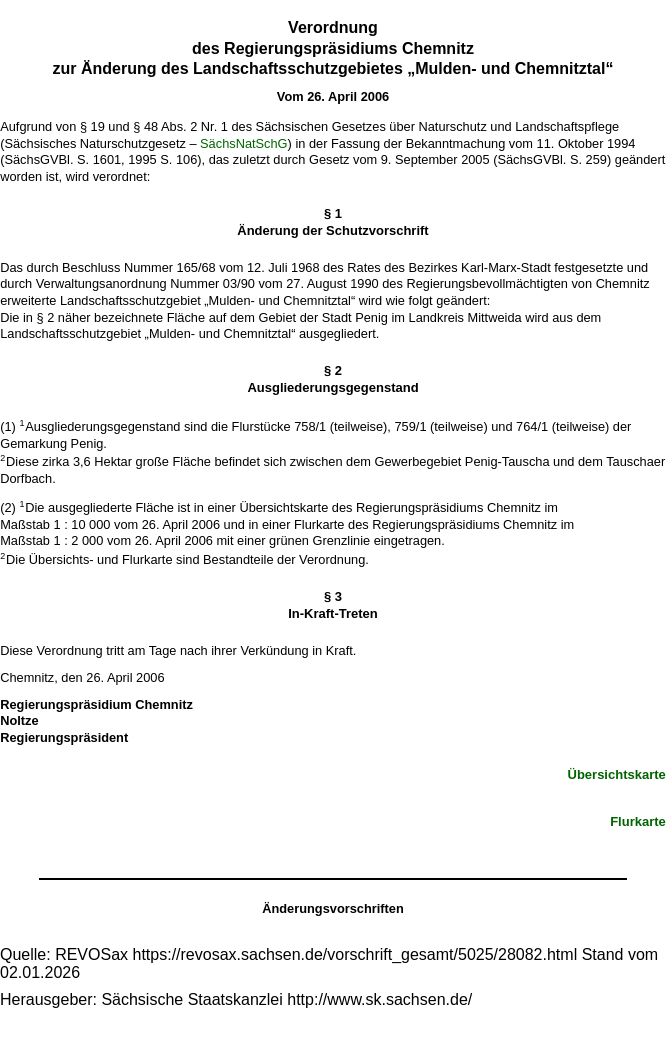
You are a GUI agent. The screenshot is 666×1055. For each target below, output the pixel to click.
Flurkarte (638, 821)
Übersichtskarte (617, 774)
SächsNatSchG (244, 143)
